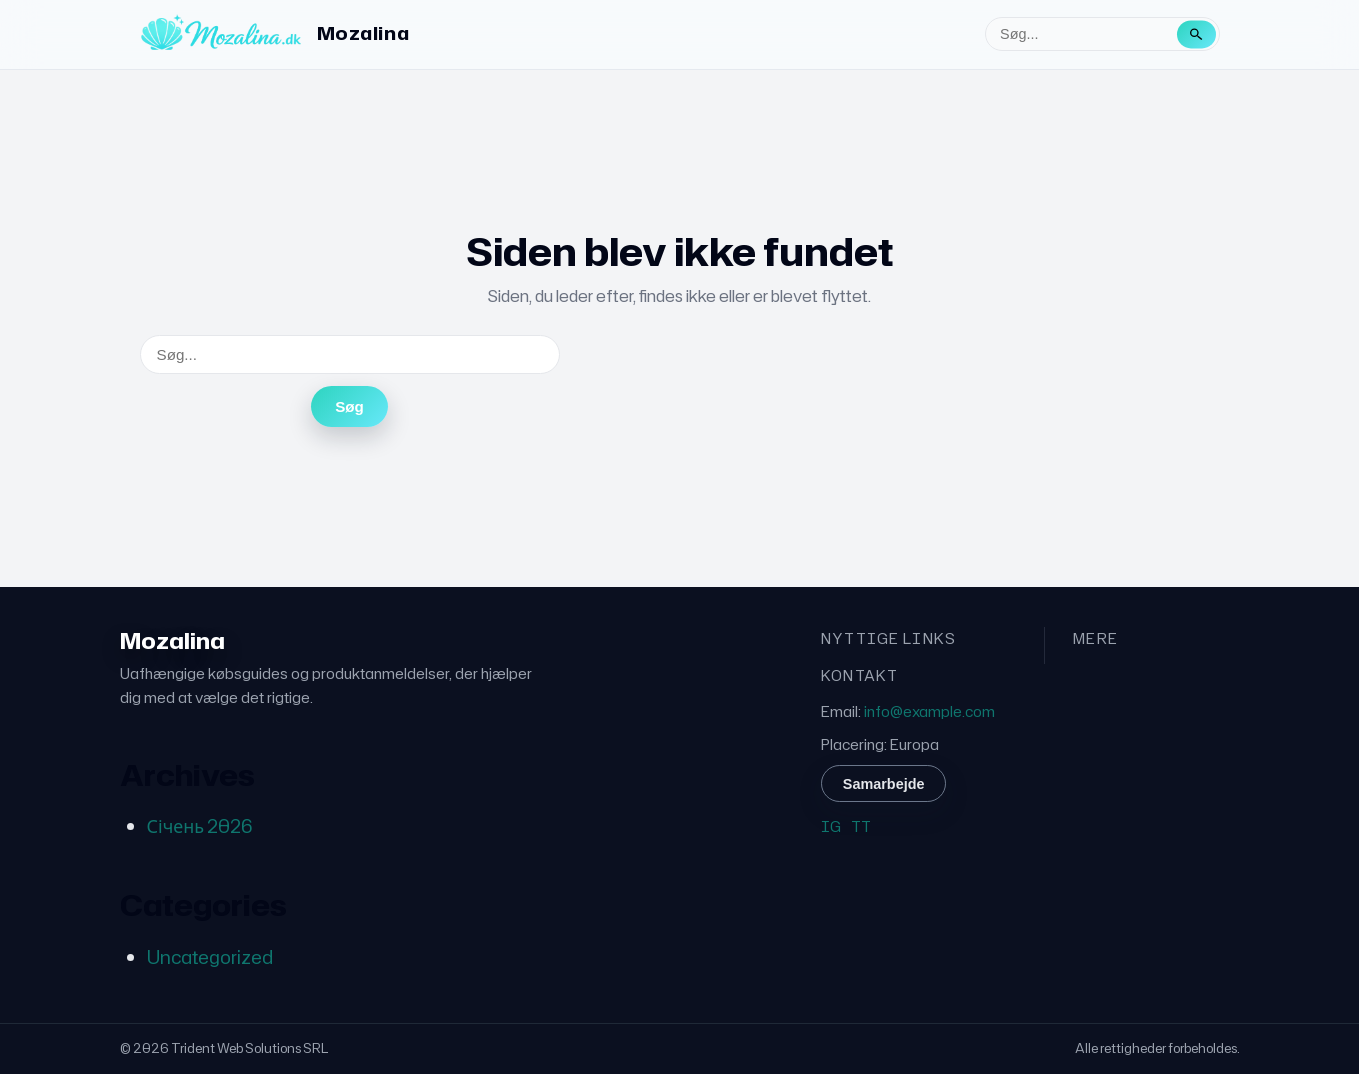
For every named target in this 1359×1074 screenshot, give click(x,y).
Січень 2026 (200, 826)
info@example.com (929, 711)
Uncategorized (210, 957)
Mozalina (363, 33)
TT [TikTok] (861, 826)
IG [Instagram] (831, 826)
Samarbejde (884, 784)
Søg (349, 406)
